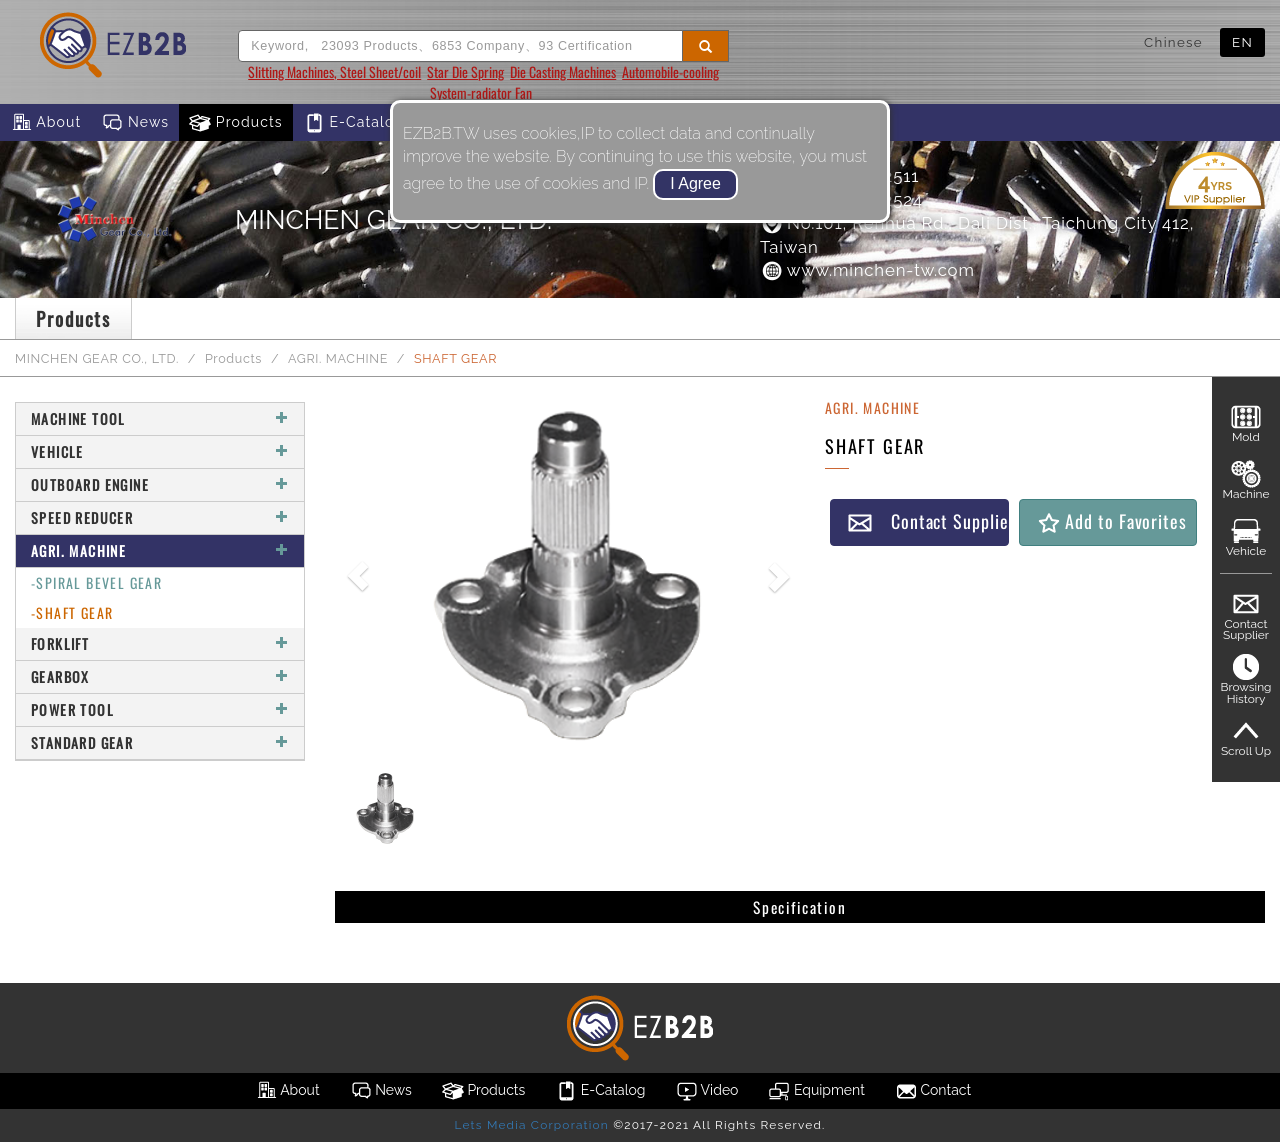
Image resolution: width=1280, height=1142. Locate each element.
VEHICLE (160, 451)
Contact (933, 1091)
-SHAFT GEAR (72, 612)
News (135, 123)
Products (236, 123)
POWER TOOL (160, 709)
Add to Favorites (1111, 521)
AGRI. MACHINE (338, 358)
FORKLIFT (160, 643)
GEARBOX (160, 676)
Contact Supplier (928, 521)
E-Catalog (353, 123)
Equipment (816, 1091)
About (45, 123)
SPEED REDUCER (160, 517)
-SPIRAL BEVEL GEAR (96, 582)
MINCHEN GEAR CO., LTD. (97, 358)
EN (1242, 42)
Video (707, 1091)
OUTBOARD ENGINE (160, 484)
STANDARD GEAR (160, 742)
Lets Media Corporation (531, 1125)
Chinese (1173, 42)
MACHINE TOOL (160, 418)
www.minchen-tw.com (867, 270)
